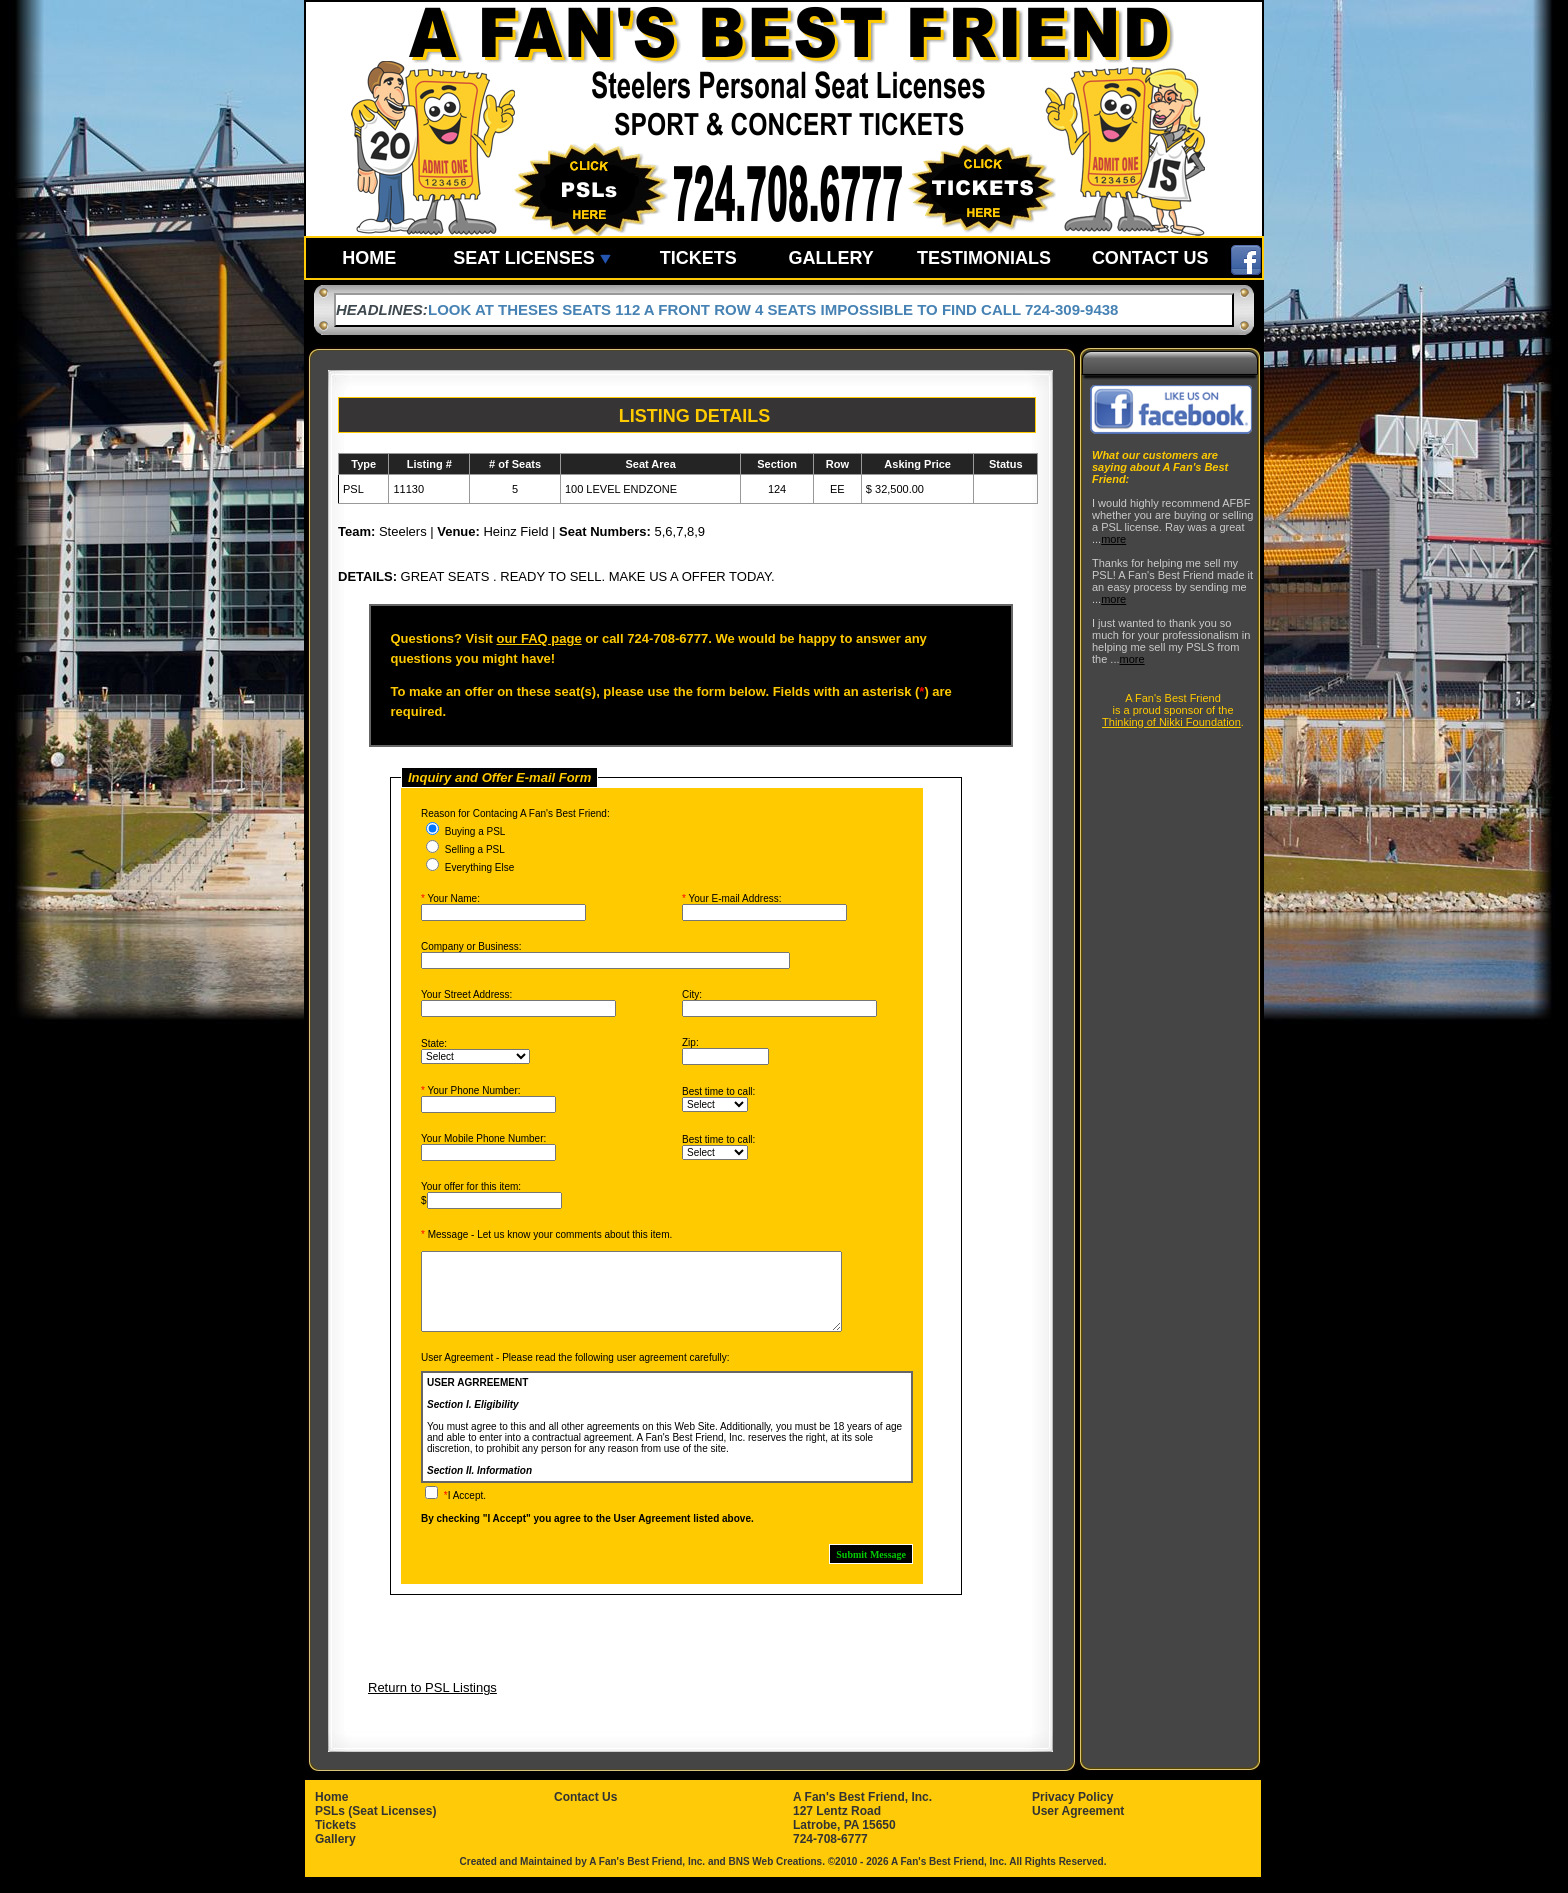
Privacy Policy (1072, 1812)
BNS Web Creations (775, 1876)
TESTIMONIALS (984, 258)
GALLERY (830, 258)
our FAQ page (538, 638)
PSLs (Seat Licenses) (375, 1826)
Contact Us (585, 1812)
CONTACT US (1150, 258)
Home (331, 1812)
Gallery (335, 1854)
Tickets (335, 1840)
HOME (369, 258)
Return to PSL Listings (432, 1702)
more (1113, 539)
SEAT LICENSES (532, 258)
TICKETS (698, 258)
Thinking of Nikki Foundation (1171, 722)
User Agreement (1078, 1826)
